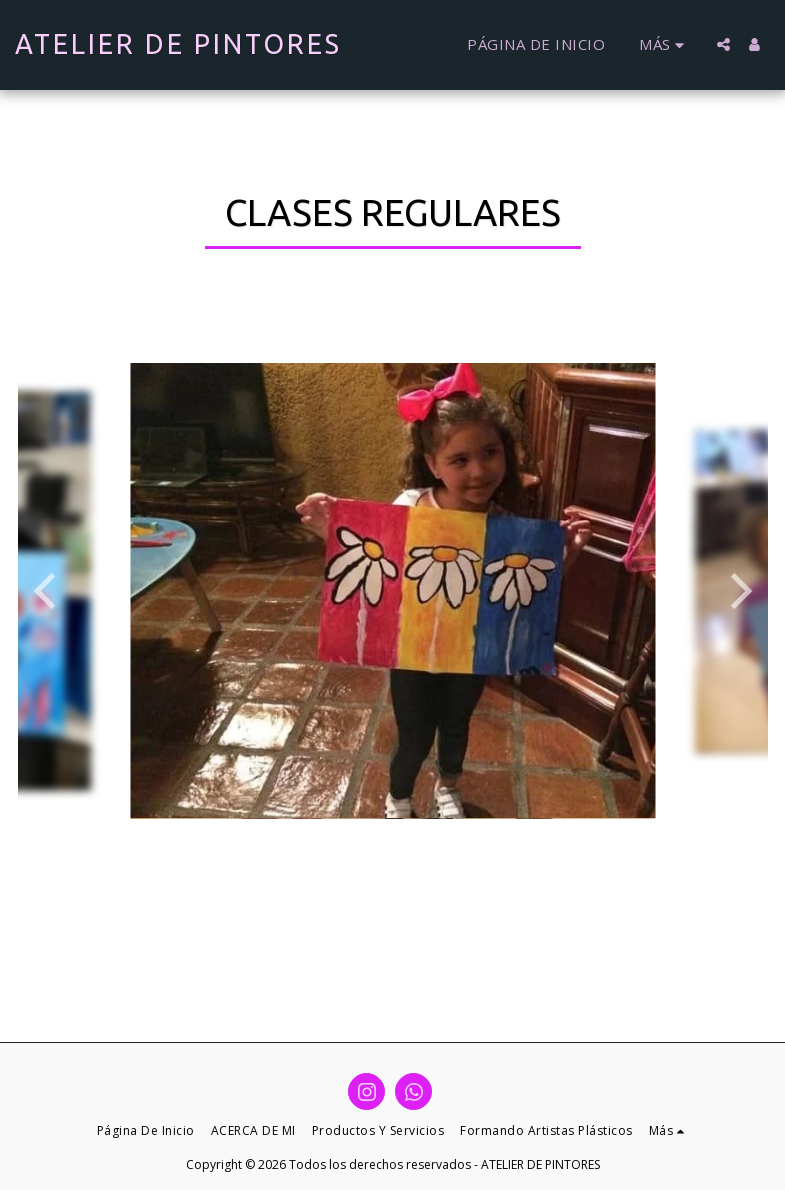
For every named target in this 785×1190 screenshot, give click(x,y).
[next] (738, 591)
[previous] (48, 591)
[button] (723, 44)
